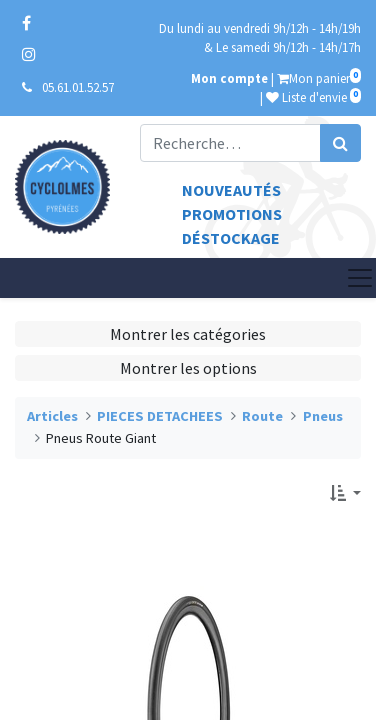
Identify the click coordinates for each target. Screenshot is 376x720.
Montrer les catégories (188, 334)
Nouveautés (231, 190)
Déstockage (231, 238)
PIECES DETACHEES (160, 416)
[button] (345, 493)
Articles (52, 416)
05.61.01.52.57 (78, 87)
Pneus (323, 416)
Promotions (232, 214)
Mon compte (229, 78)
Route (262, 416)
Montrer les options (188, 368)
